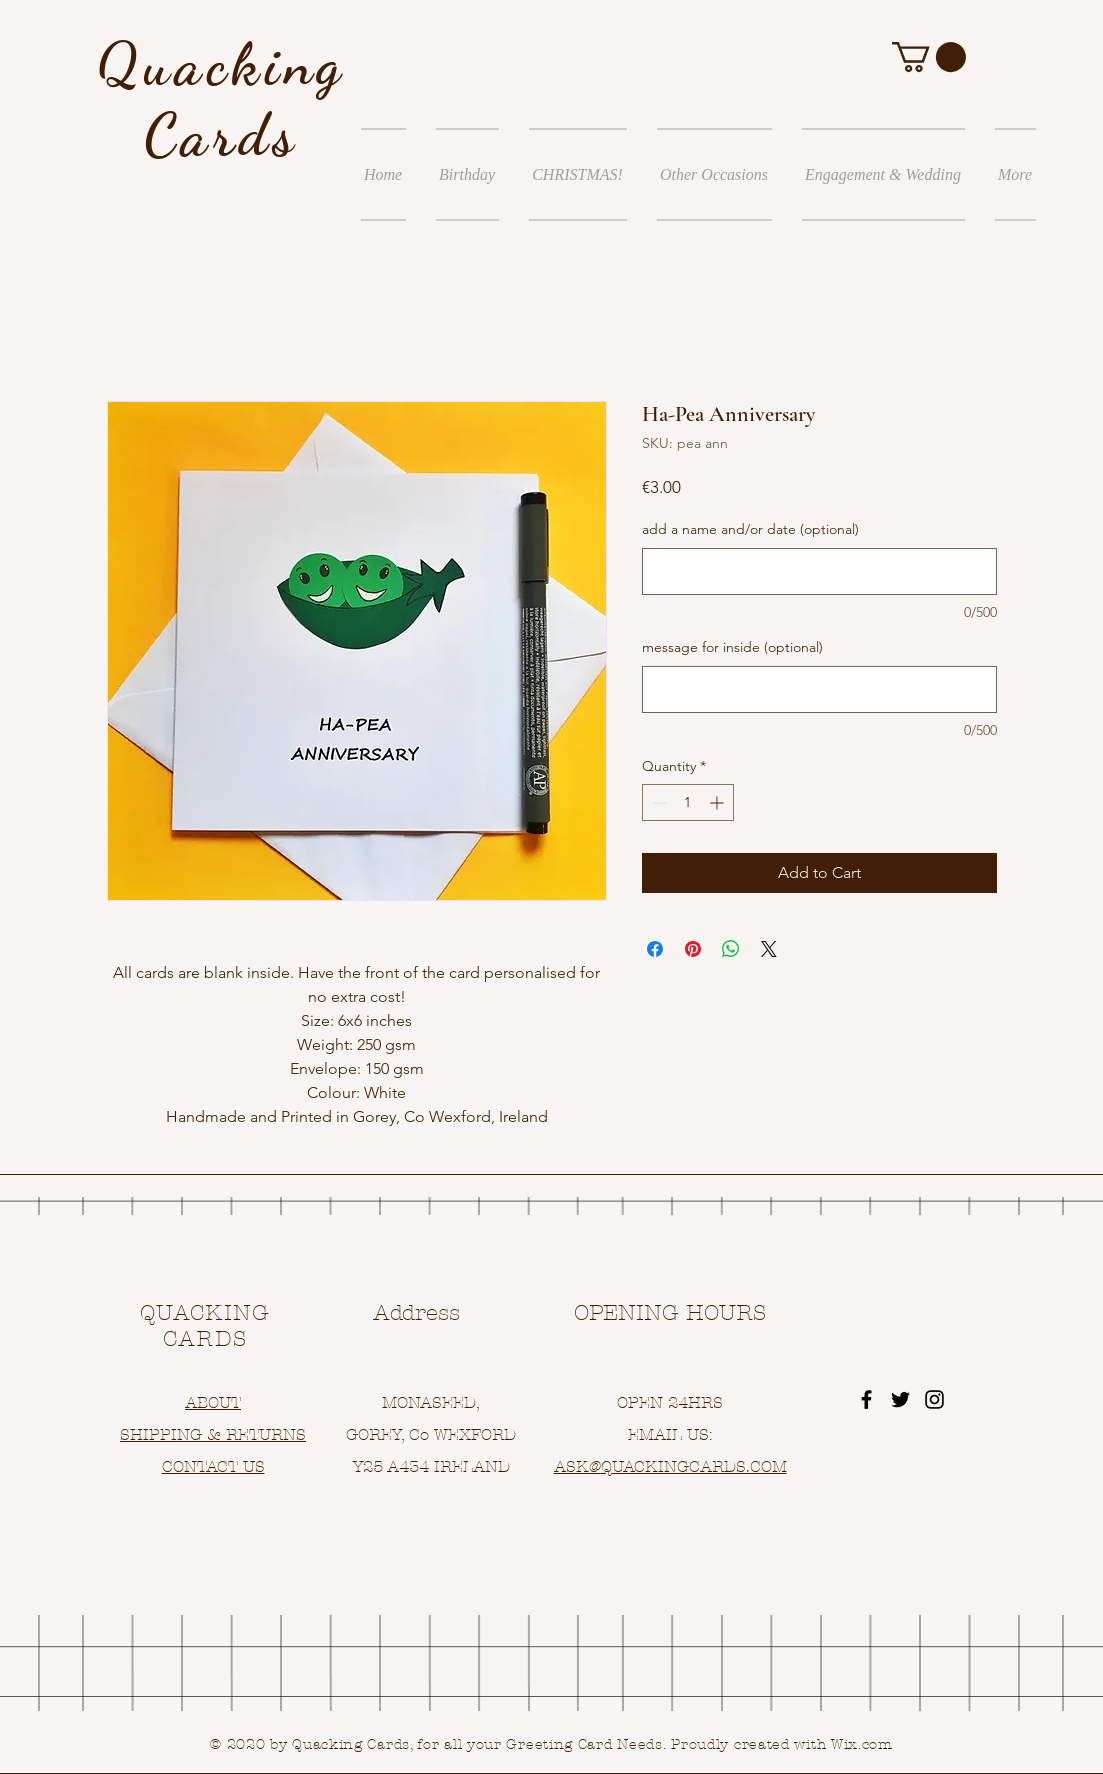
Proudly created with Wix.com (782, 1744)
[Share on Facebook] (655, 949)
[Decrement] (657, 802)
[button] (929, 57)
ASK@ (577, 1466)
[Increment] (718, 802)
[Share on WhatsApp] (731, 949)
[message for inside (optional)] (819, 689)
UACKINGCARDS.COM (699, 1466)
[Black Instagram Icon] (934, 1399)
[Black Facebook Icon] (866, 1399)
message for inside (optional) (732, 647)
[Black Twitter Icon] (900, 1399)
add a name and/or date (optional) (750, 529)
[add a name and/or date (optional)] (819, 571)
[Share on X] (769, 949)
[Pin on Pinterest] (693, 949)
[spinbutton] (688, 802)
